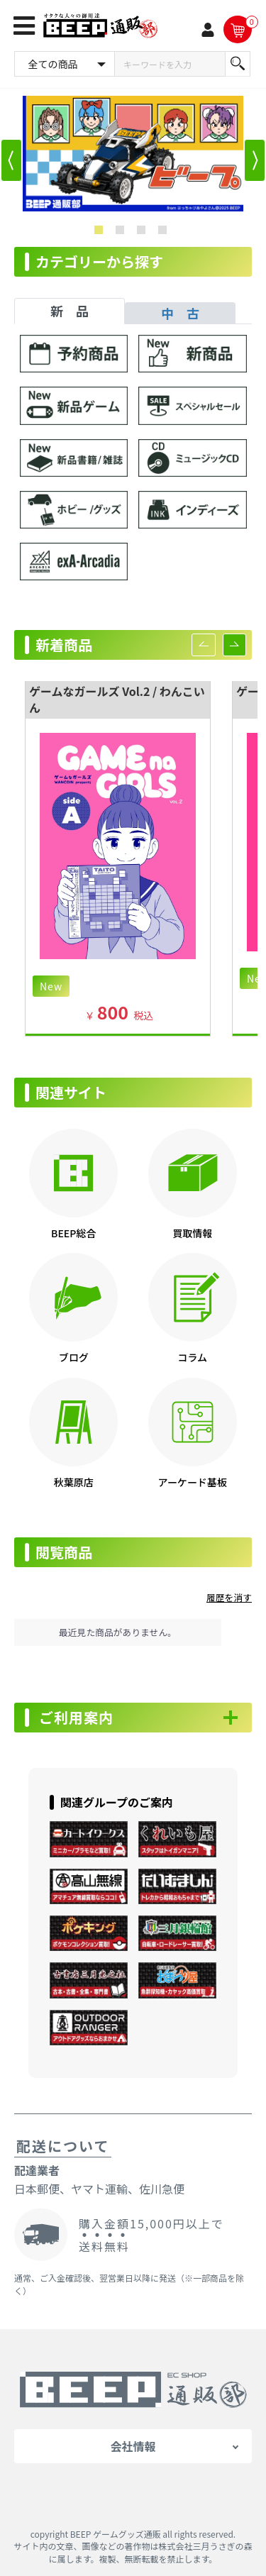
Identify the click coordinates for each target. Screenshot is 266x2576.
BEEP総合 (73, 1233)
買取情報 (192, 1233)
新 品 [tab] (69, 311)
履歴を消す (229, 1597)
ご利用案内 (76, 1717)
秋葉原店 (74, 1482)
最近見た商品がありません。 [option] (118, 1632)
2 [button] (123, 233)
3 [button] (144, 233)
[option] (133, 153)
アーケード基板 (192, 1482)
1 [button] (101, 233)
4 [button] (165, 233)
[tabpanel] (133, 464)
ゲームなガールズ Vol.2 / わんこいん (117, 699)
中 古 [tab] (180, 313)
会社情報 (132, 2446)
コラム (192, 1357)
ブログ (74, 1357)
